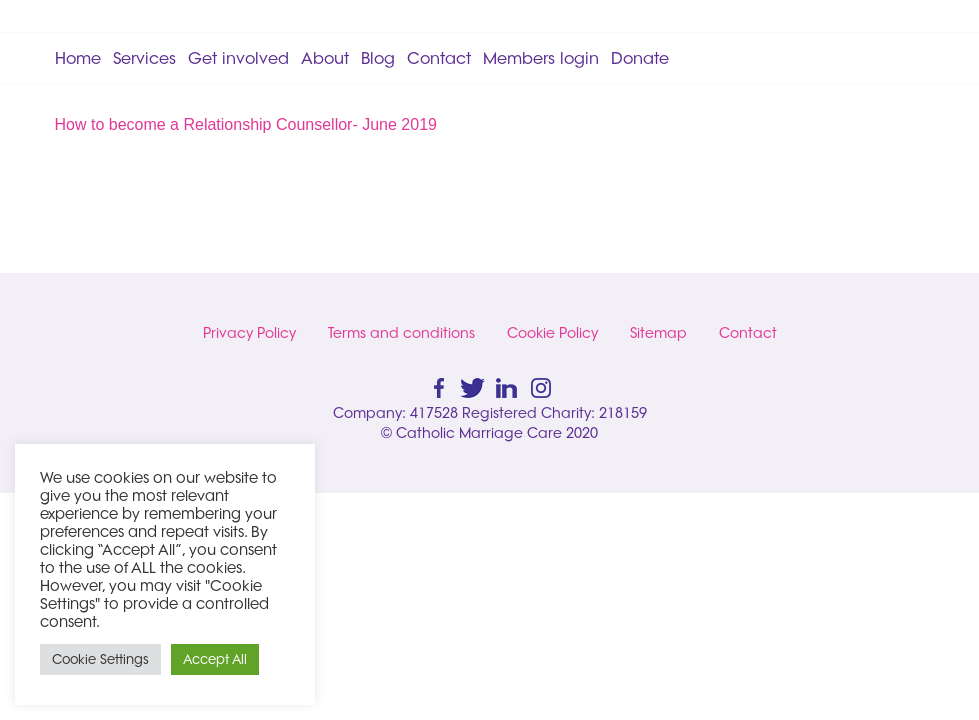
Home (78, 58)
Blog (378, 58)
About (325, 58)
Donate (640, 58)
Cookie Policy (552, 333)
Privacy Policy (249, 333)
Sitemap (658, 333)
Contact (439, 58)
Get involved (238, 58)
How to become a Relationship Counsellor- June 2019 (246, 124)
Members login (541, 58)
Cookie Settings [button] (100, 659)
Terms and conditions (401, 333)
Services (144, 58)
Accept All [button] (215, 659)
